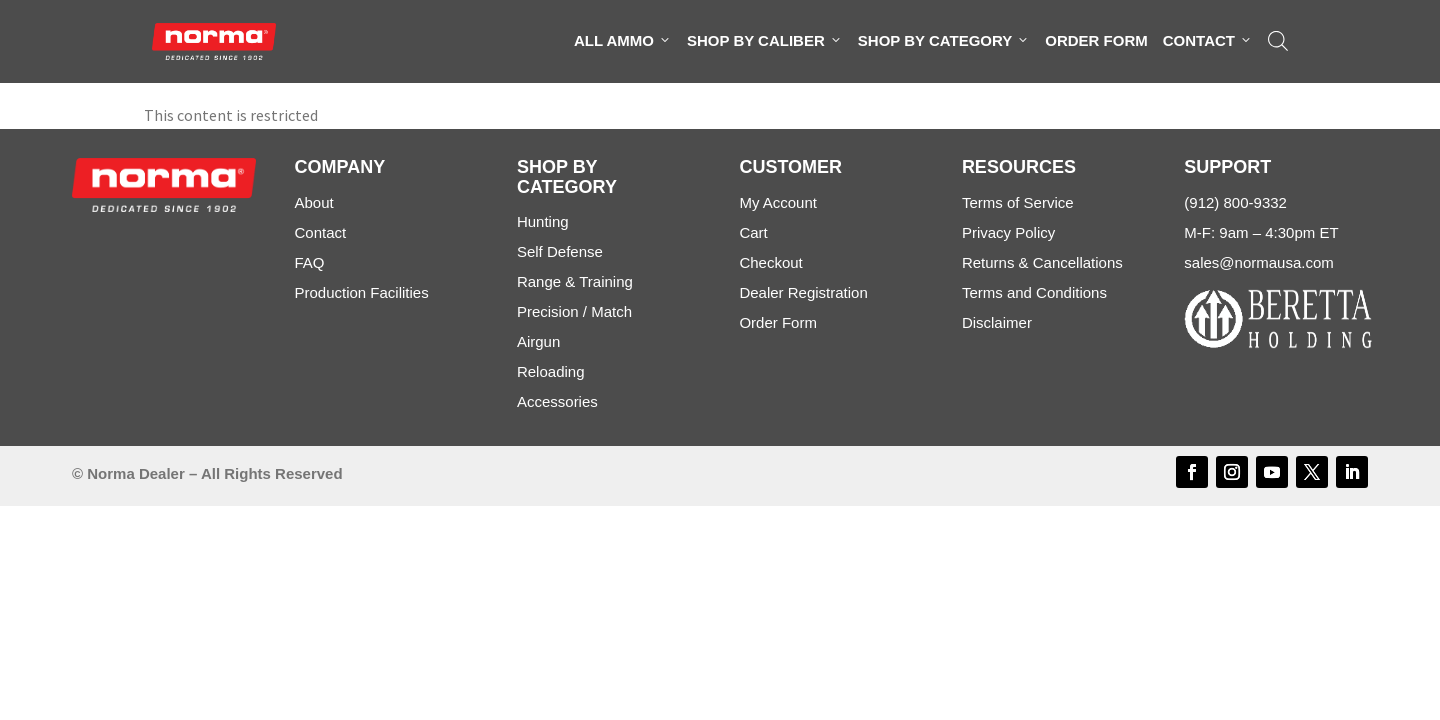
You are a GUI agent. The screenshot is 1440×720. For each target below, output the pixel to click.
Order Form (1096, 40)
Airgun (538, 341)
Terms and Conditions (1034, 292)
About (313, 202)
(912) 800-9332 (1235, 202)
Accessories (557, 401)
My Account (778, 202)
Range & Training (575, 281)
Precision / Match (574, 311)
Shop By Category (944, 41)
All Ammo (623, 41)
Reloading (551, 371)
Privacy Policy (1008, 232)
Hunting (543, 221)
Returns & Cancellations (1042, 262)
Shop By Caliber (765, 41)
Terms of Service (1018, 202)
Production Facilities (361, 292)
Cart (753, 232)
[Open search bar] (1278, 41)
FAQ (309, 262)
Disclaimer (997, 322)
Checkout (770, 262)
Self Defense (560, 251)
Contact (1208, 41)
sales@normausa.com (1258, 262)
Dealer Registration (803, 292)
